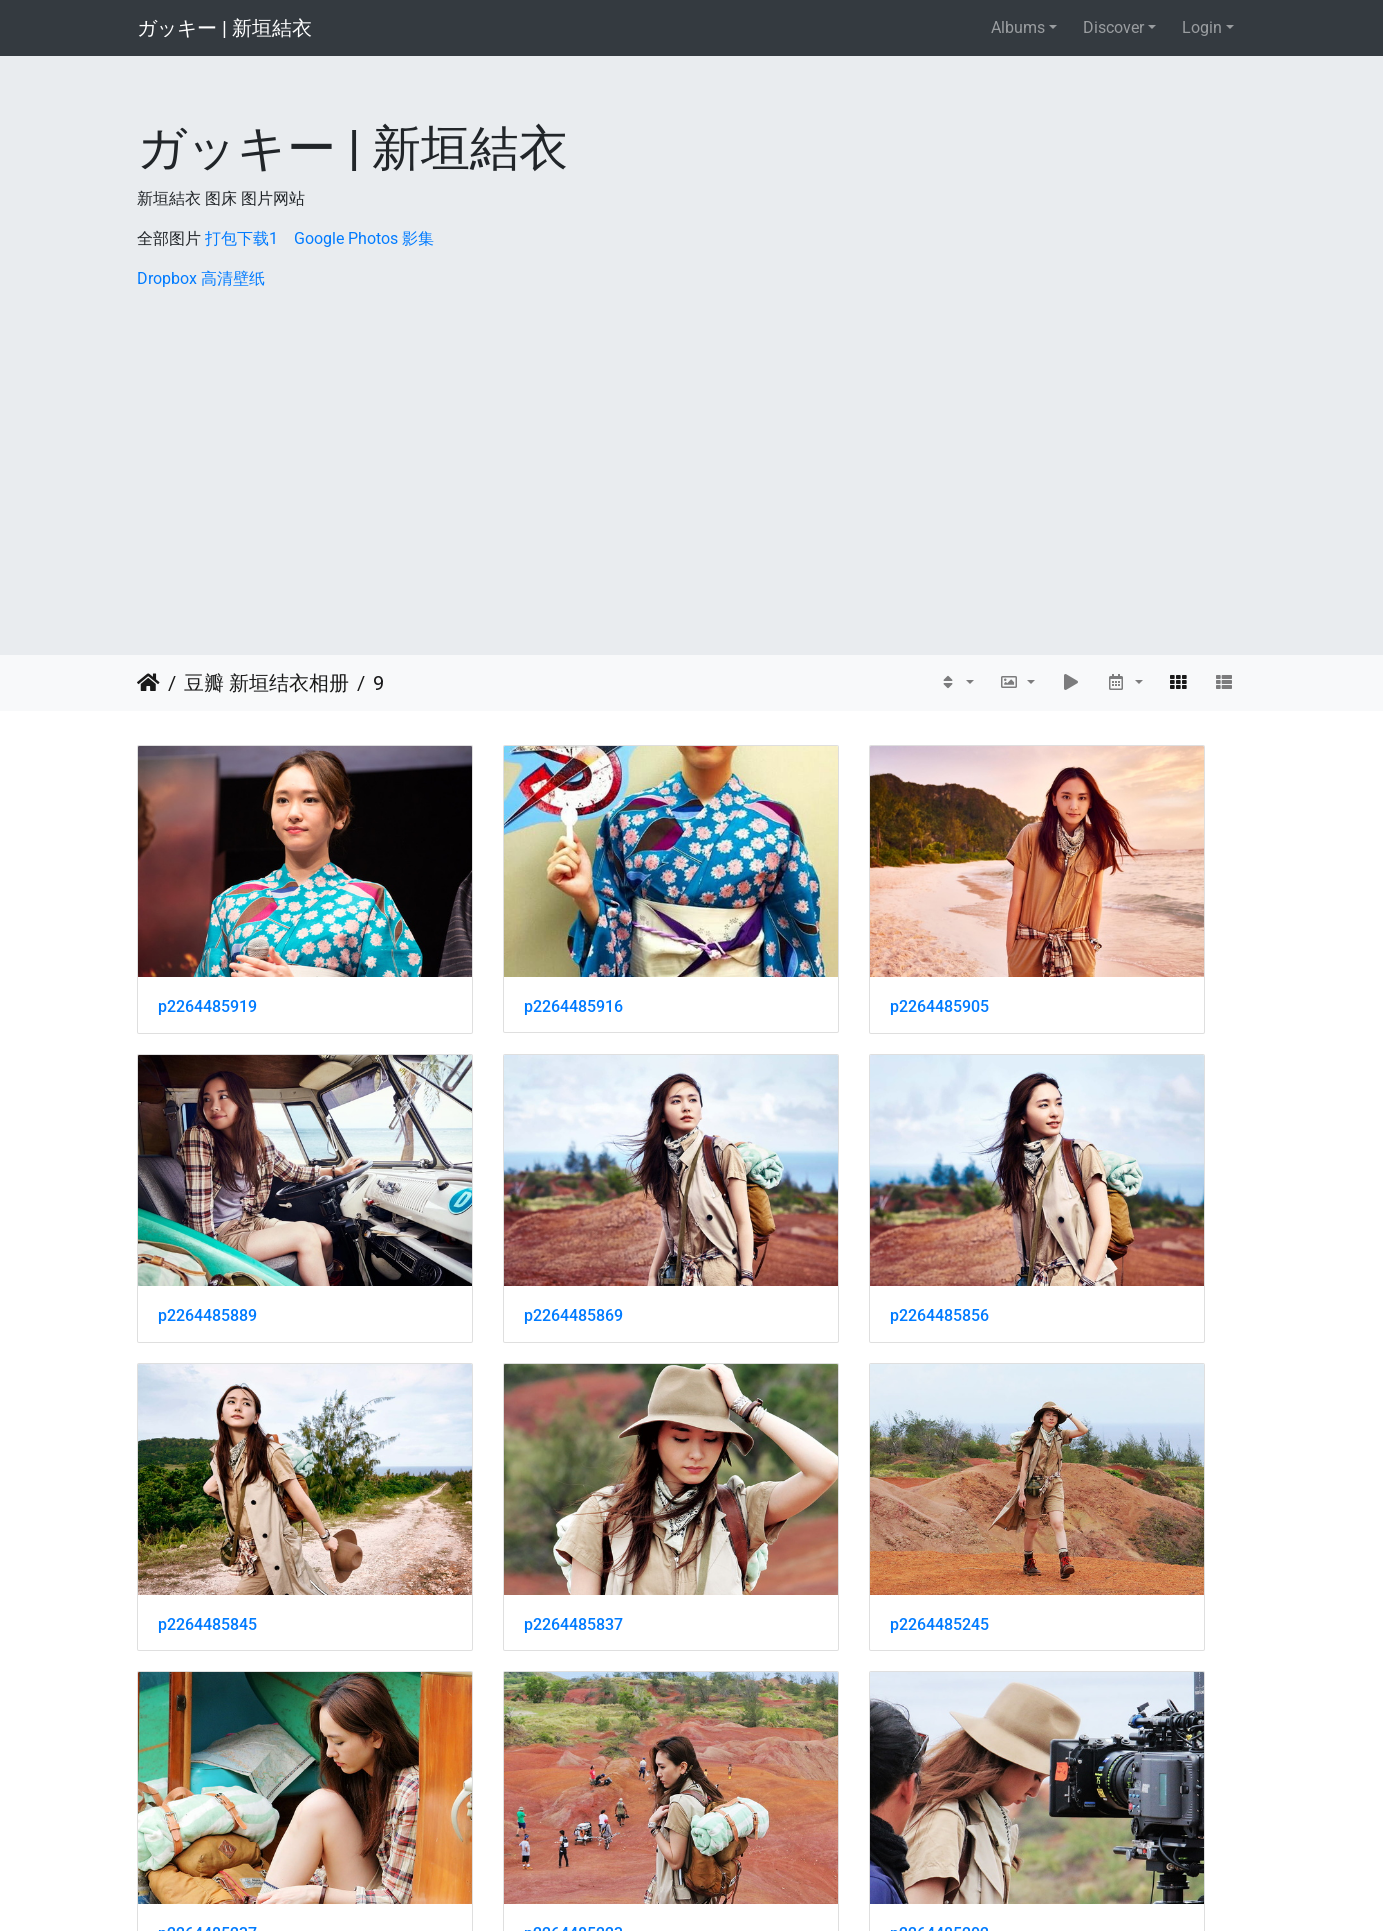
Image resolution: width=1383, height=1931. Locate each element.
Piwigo (735, 1888)
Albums (1018, 27)
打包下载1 (241, 238)
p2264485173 (492, 1708)
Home (148, 683)
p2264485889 (1062, 950)
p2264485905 (777, 950)
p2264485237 (492, 1456)
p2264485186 (207, 1708)
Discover (1113, 27)
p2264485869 (207, 1203)
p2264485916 (492, 950)
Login (1202, 27)
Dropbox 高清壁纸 (201, 278)
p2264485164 (777, 1708)
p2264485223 (777, 1456)
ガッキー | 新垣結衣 (224, 28)
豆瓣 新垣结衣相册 (266, 683)
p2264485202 (1062, 1456)
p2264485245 (207, 1456)
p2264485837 (1062, 1203)
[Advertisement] (692, 441)
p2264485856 (492, 1203)
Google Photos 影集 (364, 238)
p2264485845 (777, 1203)
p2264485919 (207, 950)
